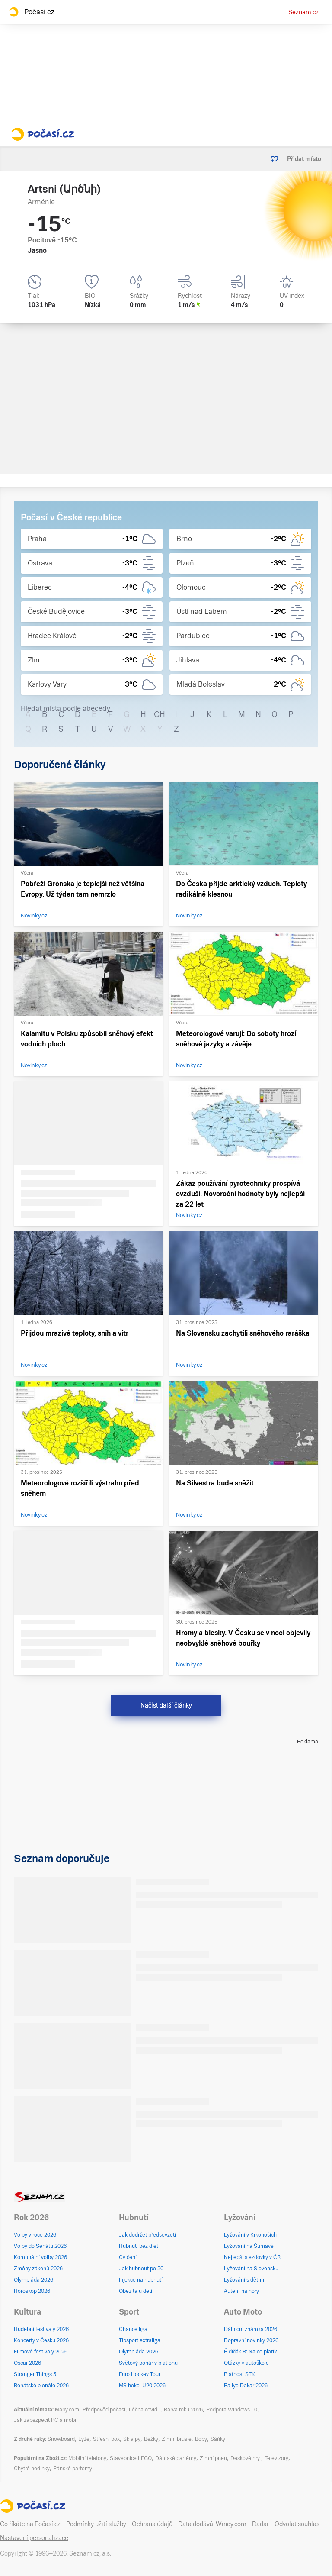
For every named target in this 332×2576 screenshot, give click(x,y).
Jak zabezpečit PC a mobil (45, 2420)
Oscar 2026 (27, 2363)
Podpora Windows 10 (231, 2410)
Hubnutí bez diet (138, 2246)
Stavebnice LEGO (131, 2458)
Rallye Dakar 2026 (246, 2385)
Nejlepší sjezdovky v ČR (252, 2257)
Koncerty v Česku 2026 (41, 2340)
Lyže (83, 2439)
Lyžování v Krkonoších (250, 2235)
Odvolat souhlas (297, 2524)
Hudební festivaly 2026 (41, 2329)
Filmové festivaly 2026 (40, 2352)
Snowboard (61, 2439)
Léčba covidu (144, 2410)
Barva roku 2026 (183, 2410)
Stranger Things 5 (35, 2374)
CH (159, 714)
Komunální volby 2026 (40, 2257)
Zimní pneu (213, 2458)
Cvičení (128, 2257)
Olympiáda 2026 (33, 2280)
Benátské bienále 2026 (41, 2385)
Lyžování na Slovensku (251, 2269)
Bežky (151, 2439)
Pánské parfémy (72, 2469)
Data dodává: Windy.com (212, 2524)
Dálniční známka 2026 (250, 2329)
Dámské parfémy (175, 2458)
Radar (260, 2524)
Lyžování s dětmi (244, 2280)
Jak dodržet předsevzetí (147, 2235)
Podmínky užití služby (96, 2524)
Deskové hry (245, 2458)
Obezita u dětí (135, 2291)
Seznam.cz (303, 12)
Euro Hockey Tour (139, 2374)
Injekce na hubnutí (141, 2280)
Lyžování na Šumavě (249, 2246)
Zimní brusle (177, 2439)
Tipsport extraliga (139, 2340)
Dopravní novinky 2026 (251, 2340)
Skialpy (131, 2439)
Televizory (276, 2458)
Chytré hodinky (32, 2469)
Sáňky (218, 2439)
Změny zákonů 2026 (38, 2269)
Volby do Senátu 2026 (40, 2246)
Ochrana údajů (152, 2524)
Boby (201, 2439)
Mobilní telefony (87, 2458)
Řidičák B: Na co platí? (250, 2352)
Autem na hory (241, 2291)
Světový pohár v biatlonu (148, 2363)
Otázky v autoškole (246, 2363)
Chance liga (133, 2329)
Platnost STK (239, 2374)
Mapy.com (67, 2410)
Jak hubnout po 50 (141, 2269)
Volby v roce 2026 (35, 2235)
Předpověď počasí (104, 2410)
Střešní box (106, 2439)
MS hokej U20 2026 (142, 2385)
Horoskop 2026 (32, 2291)
